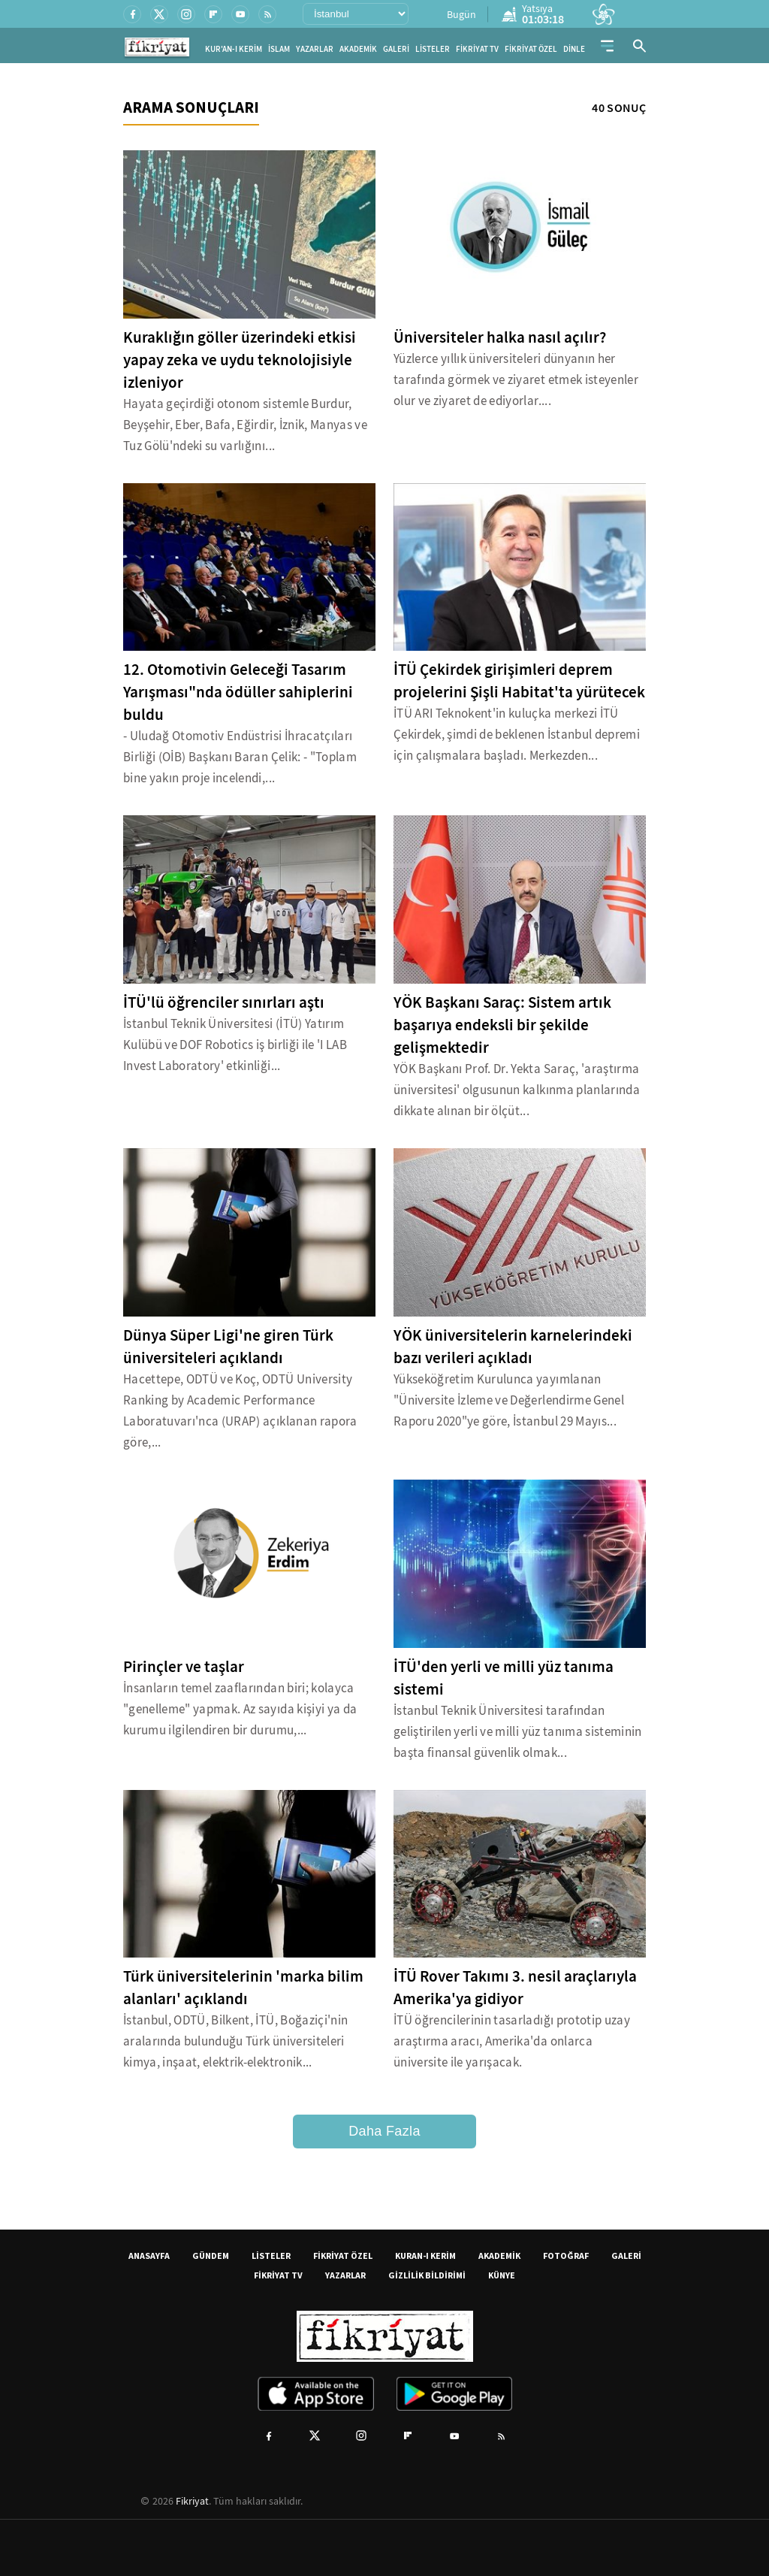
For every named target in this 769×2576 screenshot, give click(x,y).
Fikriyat (192, 2501)
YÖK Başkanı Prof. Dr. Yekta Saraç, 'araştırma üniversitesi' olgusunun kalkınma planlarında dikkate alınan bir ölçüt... (517, 1090)
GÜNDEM (210, 2255)
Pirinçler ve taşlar (183, 1666)
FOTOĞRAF (566, 2255)
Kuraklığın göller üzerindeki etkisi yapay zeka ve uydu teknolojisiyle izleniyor (239, 360)
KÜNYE (501, 2275)
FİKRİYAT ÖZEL (531, 49)
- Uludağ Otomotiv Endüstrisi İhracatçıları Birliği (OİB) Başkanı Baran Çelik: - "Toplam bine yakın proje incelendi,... (240, 757)
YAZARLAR (314, 49)
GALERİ (396, 49)
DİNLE (574, 49)
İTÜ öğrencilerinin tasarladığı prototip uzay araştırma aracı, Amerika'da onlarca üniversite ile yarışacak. (512, 2041)
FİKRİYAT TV (477, 49)
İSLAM (279, 49)
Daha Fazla (384, 2131)
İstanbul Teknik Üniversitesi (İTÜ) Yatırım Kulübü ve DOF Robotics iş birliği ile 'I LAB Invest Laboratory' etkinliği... (235, 1045)
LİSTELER (432, 49)
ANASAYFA (149, 2255)
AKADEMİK (358, 49)
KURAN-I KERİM (425, 2255)
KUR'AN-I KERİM (233, 49)
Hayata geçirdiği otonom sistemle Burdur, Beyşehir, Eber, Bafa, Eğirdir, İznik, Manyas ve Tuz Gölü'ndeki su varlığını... (245, 425)
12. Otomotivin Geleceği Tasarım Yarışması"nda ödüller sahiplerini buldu (238, 692)
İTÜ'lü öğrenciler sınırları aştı (223, 1002)
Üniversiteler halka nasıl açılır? (500, 337)
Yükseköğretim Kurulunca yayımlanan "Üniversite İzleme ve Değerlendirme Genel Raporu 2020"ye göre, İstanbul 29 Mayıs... (509, 1400)
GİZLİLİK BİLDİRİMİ (427, 2275)
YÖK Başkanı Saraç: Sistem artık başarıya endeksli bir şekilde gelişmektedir (502, 1025)
